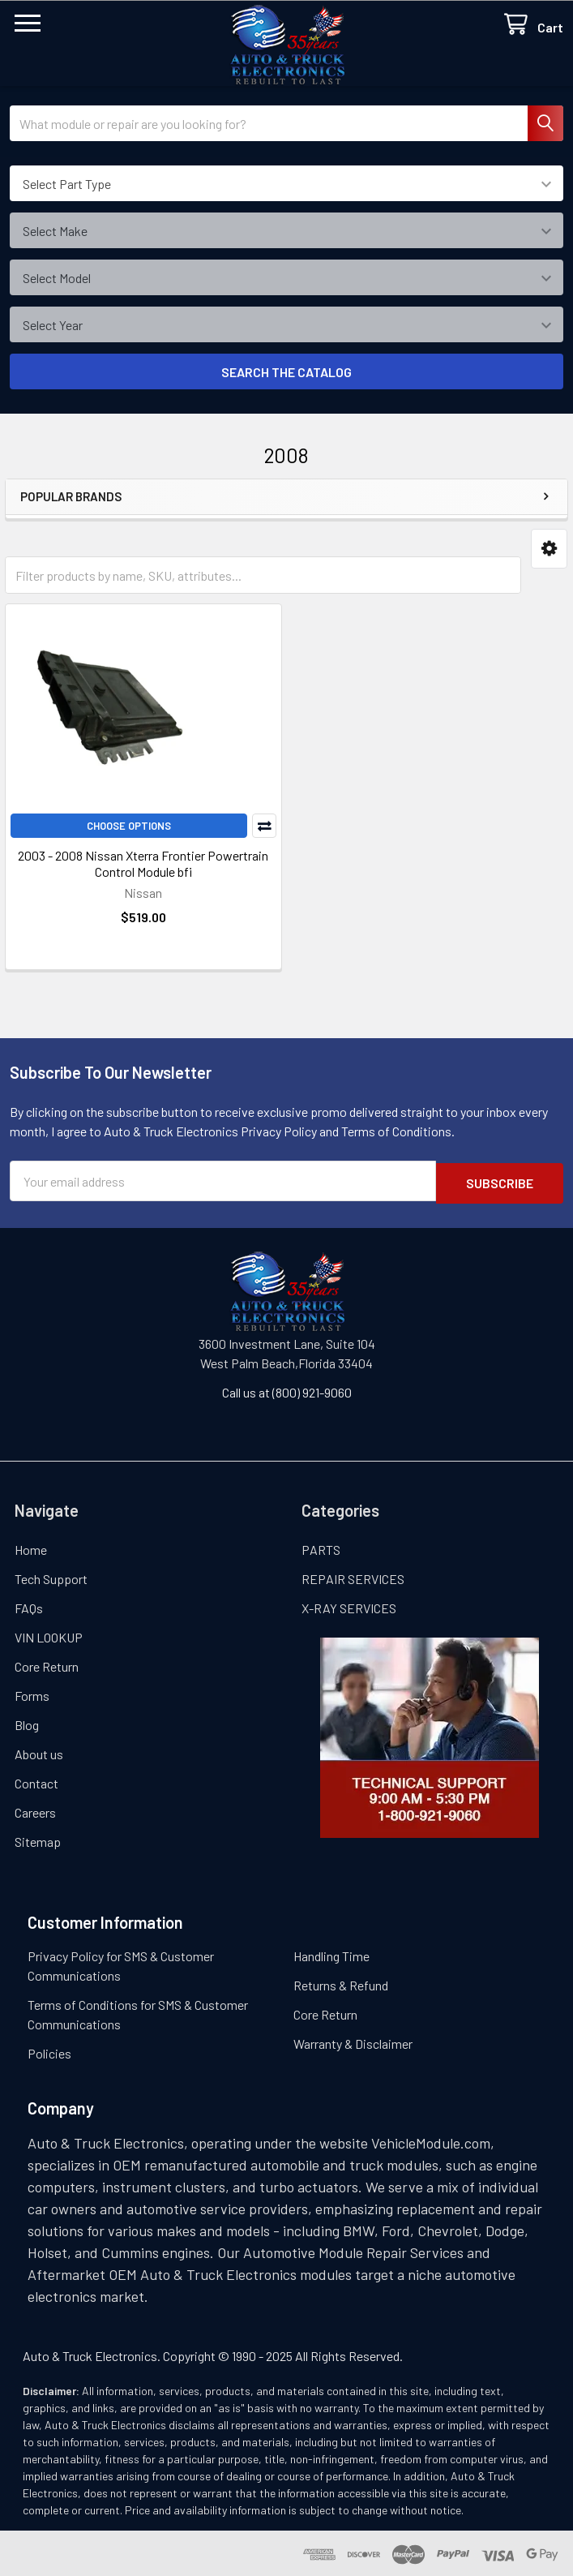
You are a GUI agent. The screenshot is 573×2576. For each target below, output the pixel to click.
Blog (27, 1722)
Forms (32, 1693)
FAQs (29, 1605)
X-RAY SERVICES (348, 1605)
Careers (35, 1810)
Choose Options (129, 825)
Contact (36, 1780)
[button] (549, 549)
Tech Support (51, 1576)
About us (39, 1751)
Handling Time (331, 1953)
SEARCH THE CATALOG (286, 372)
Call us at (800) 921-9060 (287, 1389)
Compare (264, 826)
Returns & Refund (340, 1982)
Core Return (47, 1664)
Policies (49, 2051)
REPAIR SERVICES (352, 1576)
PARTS (320, 1547)
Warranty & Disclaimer (353, 2041)
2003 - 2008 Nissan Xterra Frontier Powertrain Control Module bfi (143, 863)
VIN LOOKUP (49, 1634)
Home (31, 1547)
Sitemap (38, 1839)
